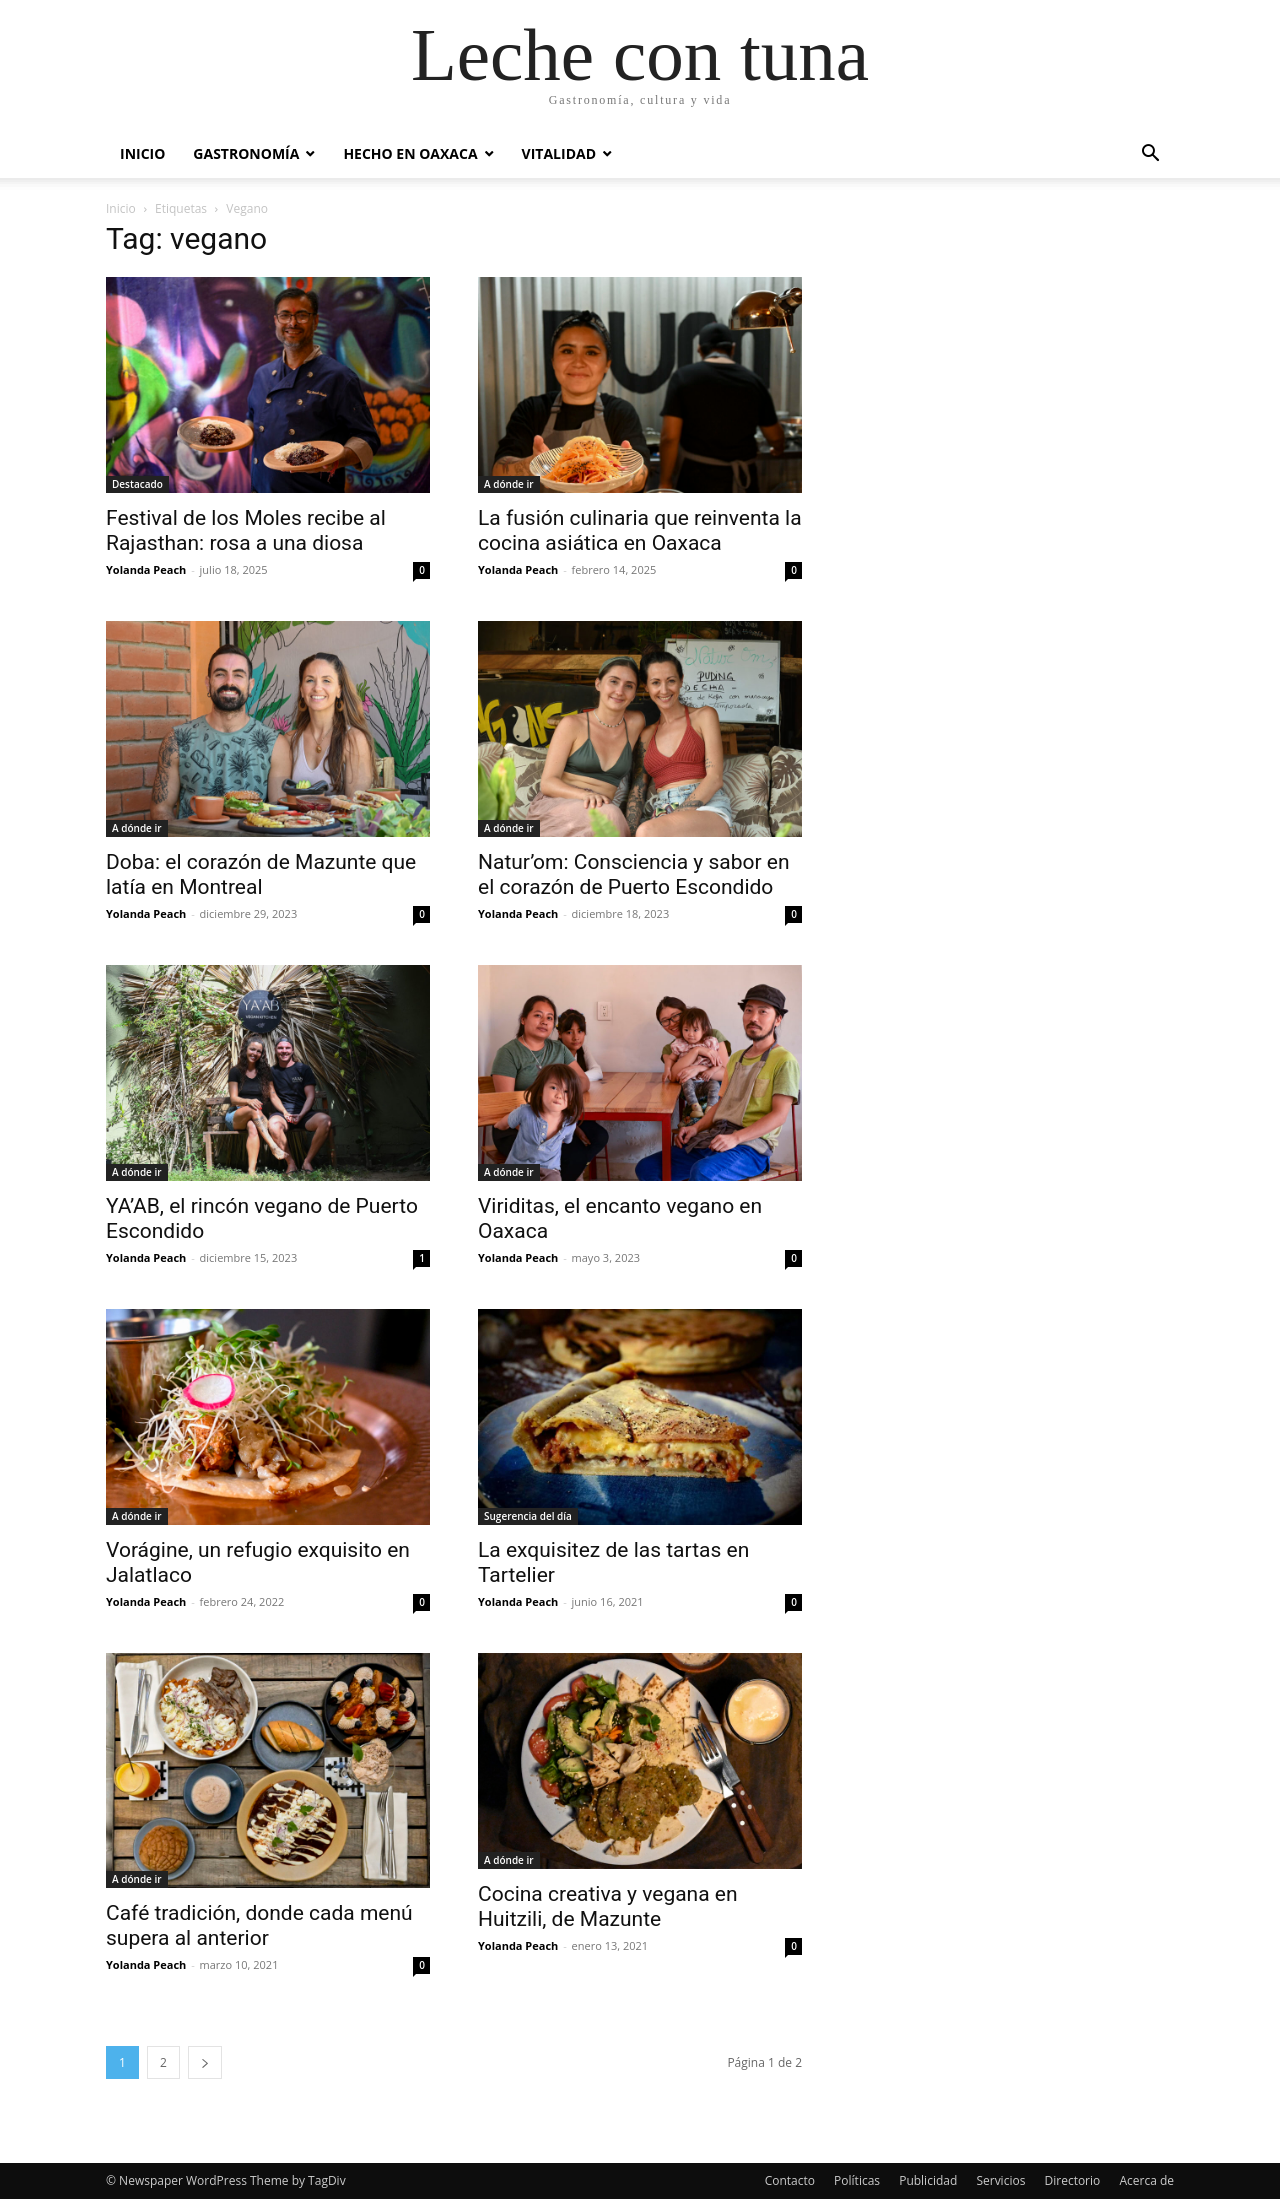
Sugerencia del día (528, 1516)
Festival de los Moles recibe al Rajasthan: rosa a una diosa (246, 530)
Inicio (142, 153)
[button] (1150, 155)
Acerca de (1146, 2180)
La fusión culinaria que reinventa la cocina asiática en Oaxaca (640, 530)
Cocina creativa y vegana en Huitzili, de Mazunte (608, 1906)
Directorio (1073, 2180)
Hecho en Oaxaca (410, 153)
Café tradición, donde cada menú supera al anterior (259, 1925)
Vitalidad (559, 153)
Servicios (1000, 2180)
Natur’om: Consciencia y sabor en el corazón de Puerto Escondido (634, 874)
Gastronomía (246, 153)
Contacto (790, 2180)
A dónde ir (509, 484)
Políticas (857, 2180)
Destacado (137, 484)
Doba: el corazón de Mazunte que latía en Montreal (261, 874)
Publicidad (928, 2180)
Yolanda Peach (146, 569)
